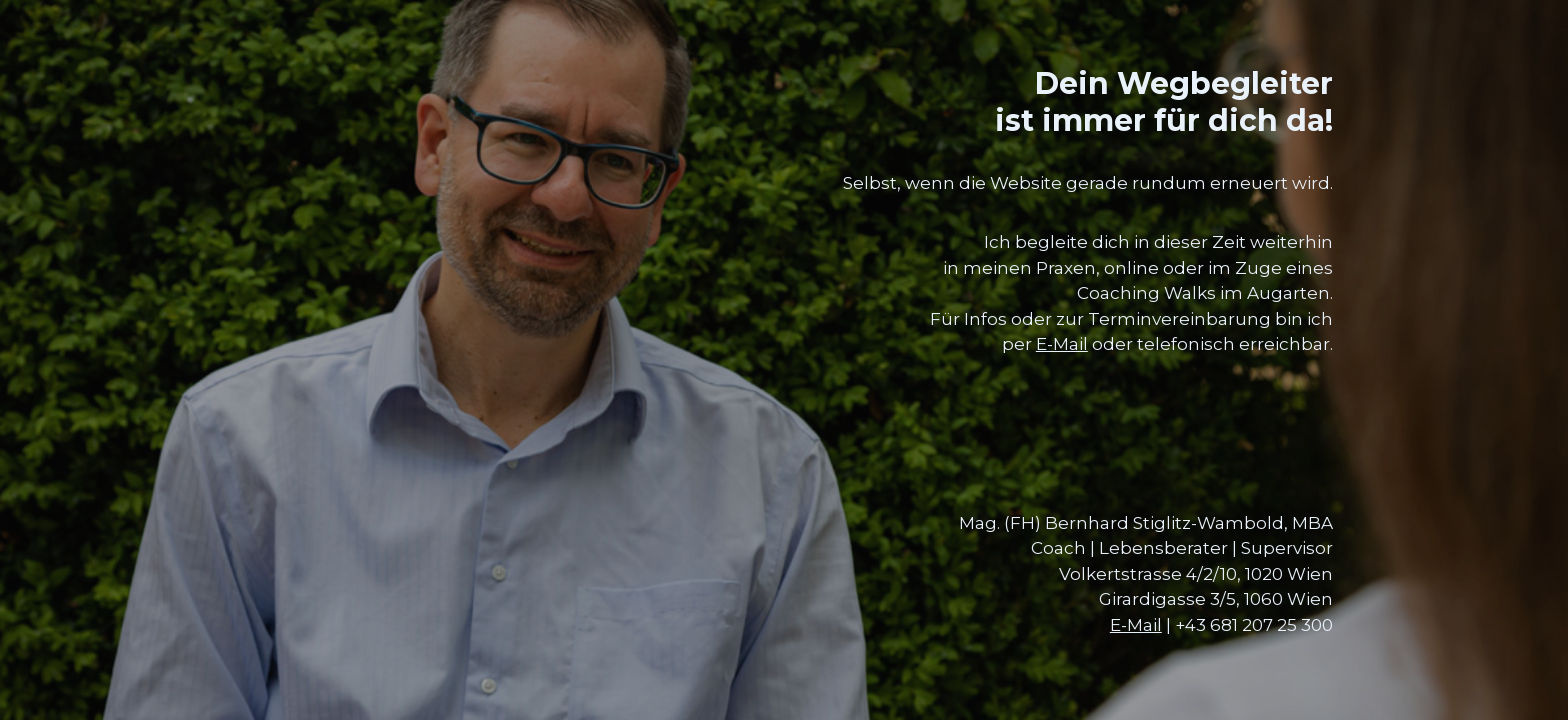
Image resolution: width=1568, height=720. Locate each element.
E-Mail (1062, 344)
